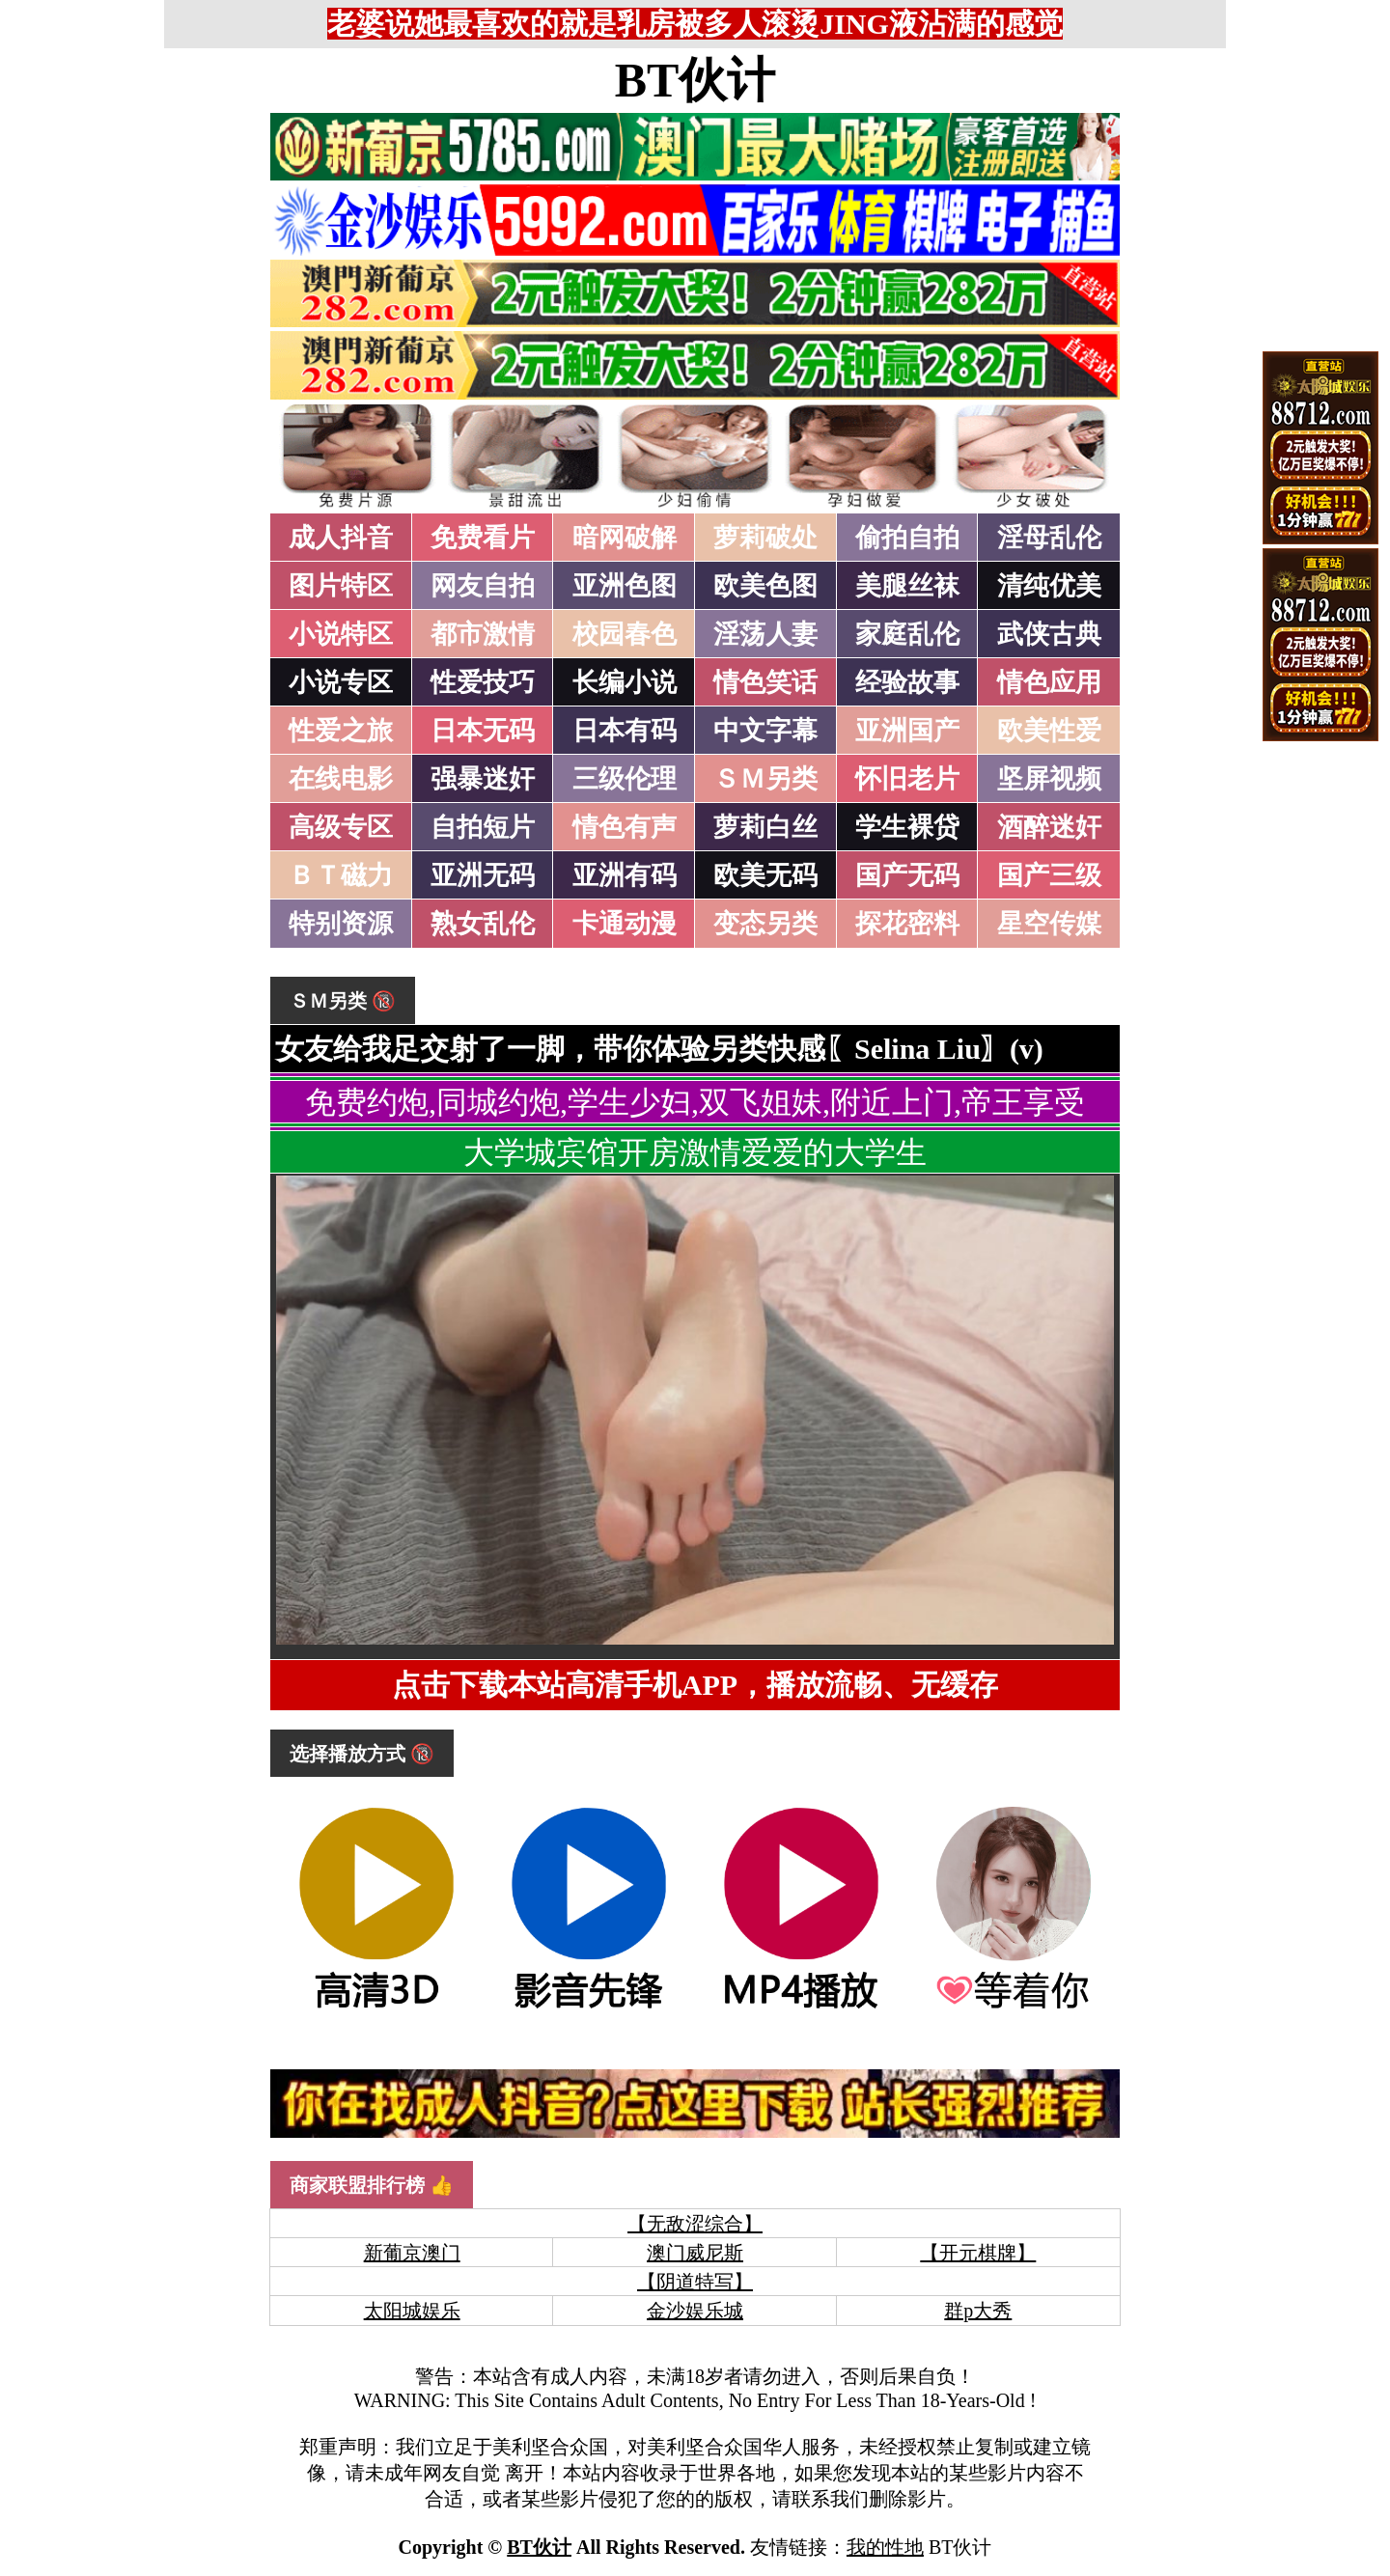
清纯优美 (1049, 585)
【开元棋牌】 (978, 2252)
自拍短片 (483, 827)
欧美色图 (765, 585)
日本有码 (624, 730)
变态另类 (765, 923)
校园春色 (624, 634)
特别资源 (341, 923)
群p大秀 (978, 2310)
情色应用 (1049, 682)
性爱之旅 (341, 730)
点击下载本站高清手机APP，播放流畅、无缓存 (695, 1685)
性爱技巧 (483, 682)
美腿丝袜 (907, 585)
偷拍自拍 (907, 537)
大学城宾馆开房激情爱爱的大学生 (695, 1152)
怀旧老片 (907, 778)
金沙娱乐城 (695, 2310)
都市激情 (483, 634)
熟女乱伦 (483, 923)
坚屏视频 (1049, 778)
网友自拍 (483, 585)
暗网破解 (624, 537)
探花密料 (907, 923)
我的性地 (885, 2547)
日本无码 (483, 730)
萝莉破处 (765, 537)
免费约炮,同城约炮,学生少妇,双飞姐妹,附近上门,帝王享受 (695, 1102)
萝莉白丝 (765, 827)
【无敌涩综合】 (695, 2223)
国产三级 (1049, 875)
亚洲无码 (483, 875)
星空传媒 (1049, 923)
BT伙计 (695, 80)
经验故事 (907, 682)
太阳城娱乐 (412, 2310)
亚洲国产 (907, 730)
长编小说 (624, 682)
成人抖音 (341, 537)
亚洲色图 (624, 585)
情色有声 (624, 827)
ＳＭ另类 (765, 778)
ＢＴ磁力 (341, 875)
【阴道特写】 (695, 2281)
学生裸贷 (907, 827)
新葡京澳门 (412, 2252)
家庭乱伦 (907, 634)
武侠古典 (1049, 634)
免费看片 (483, 537)
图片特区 (341, 585)
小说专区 (341, 682)
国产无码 (907, 875)
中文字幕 (765, 730)
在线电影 (341, 778)
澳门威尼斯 (695, 2252)
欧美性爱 (1049, 730)
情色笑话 (765, 682)
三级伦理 (624, 778)
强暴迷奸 (483, 778)
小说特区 (341, 634)
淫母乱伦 (1049, 537)
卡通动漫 (624, 923)
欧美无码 (765, 875)
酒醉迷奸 (1049, 827)
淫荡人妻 (765, 634)
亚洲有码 (624, 875)
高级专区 (341, 827)
